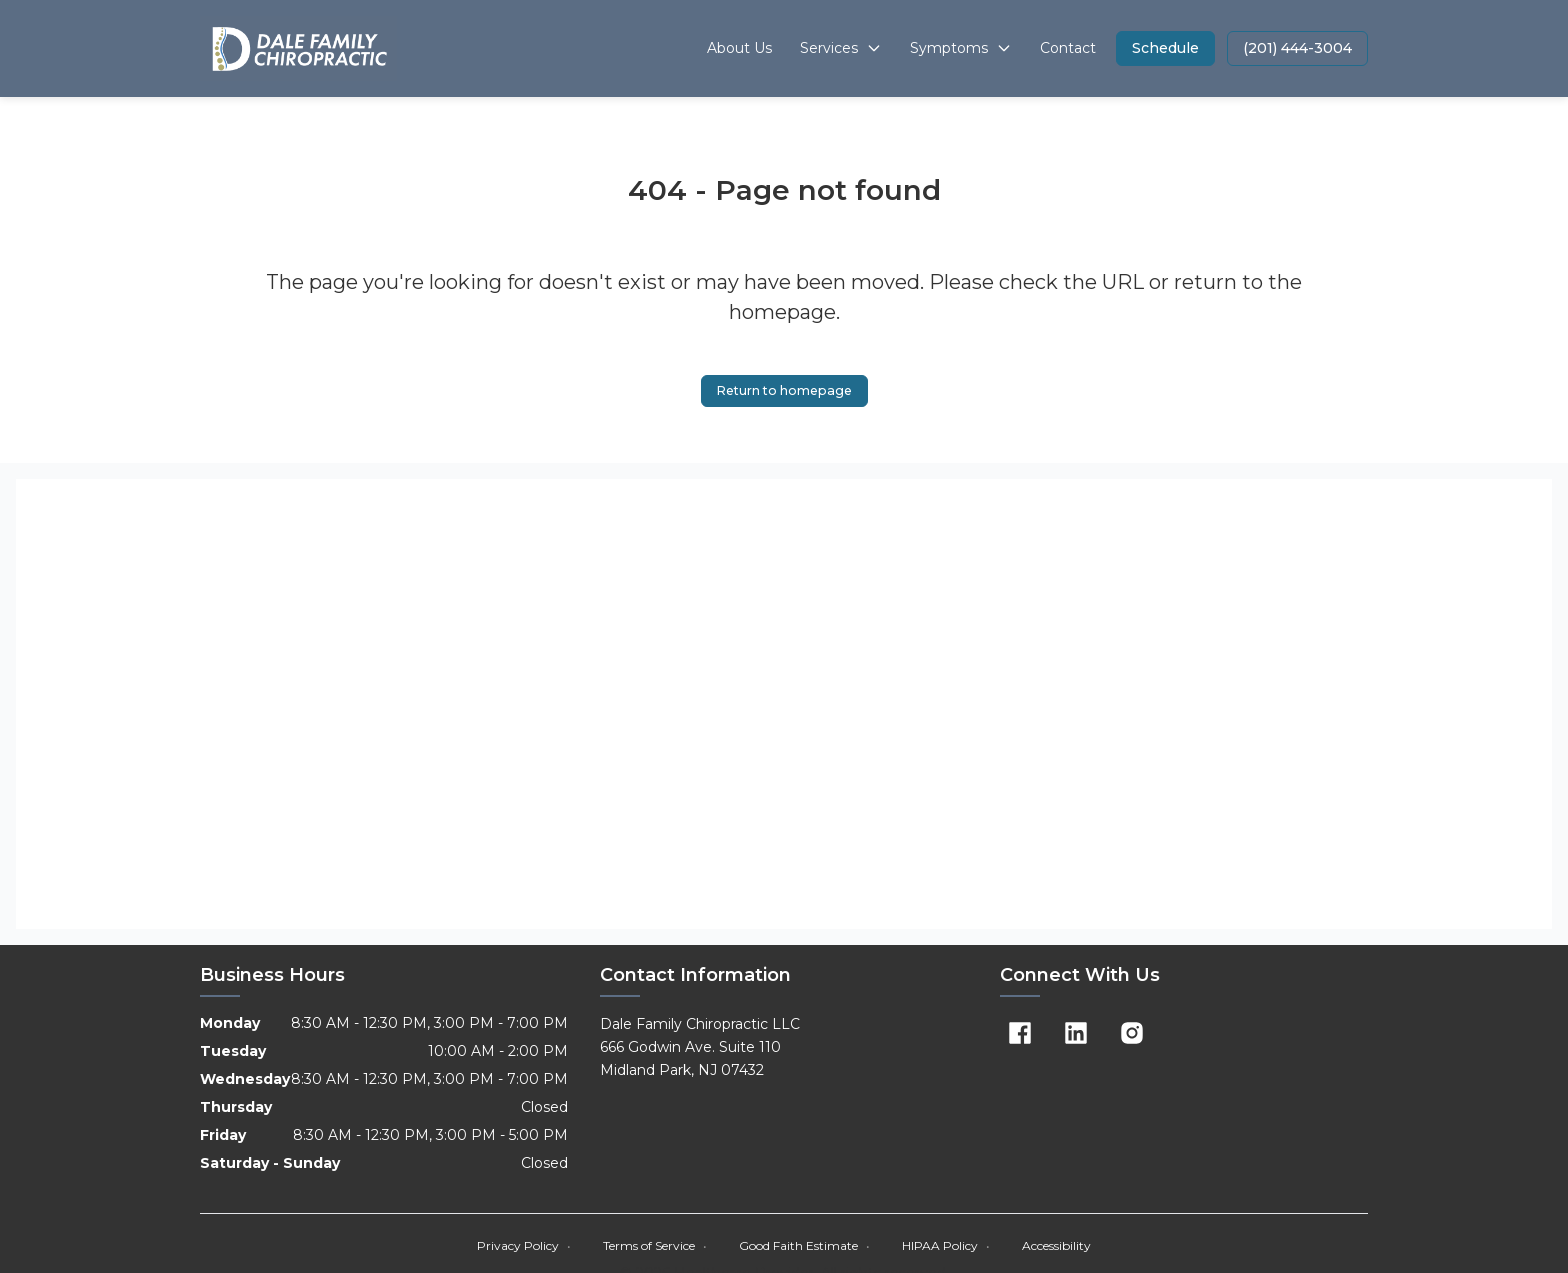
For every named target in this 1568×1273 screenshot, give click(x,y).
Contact (1068, 48)
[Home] (298, 48)
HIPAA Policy (946, 1248)
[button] (1165, 48)
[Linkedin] (1076, 1036)
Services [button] (841, 48)
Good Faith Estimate (804, 1248)
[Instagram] (1132, 1036)
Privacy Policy (524, 1248)
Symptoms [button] (961, 48)
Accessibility (1056, 1248)
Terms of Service (655, 1248)
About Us (739, 48)
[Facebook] (1020, 1036)
